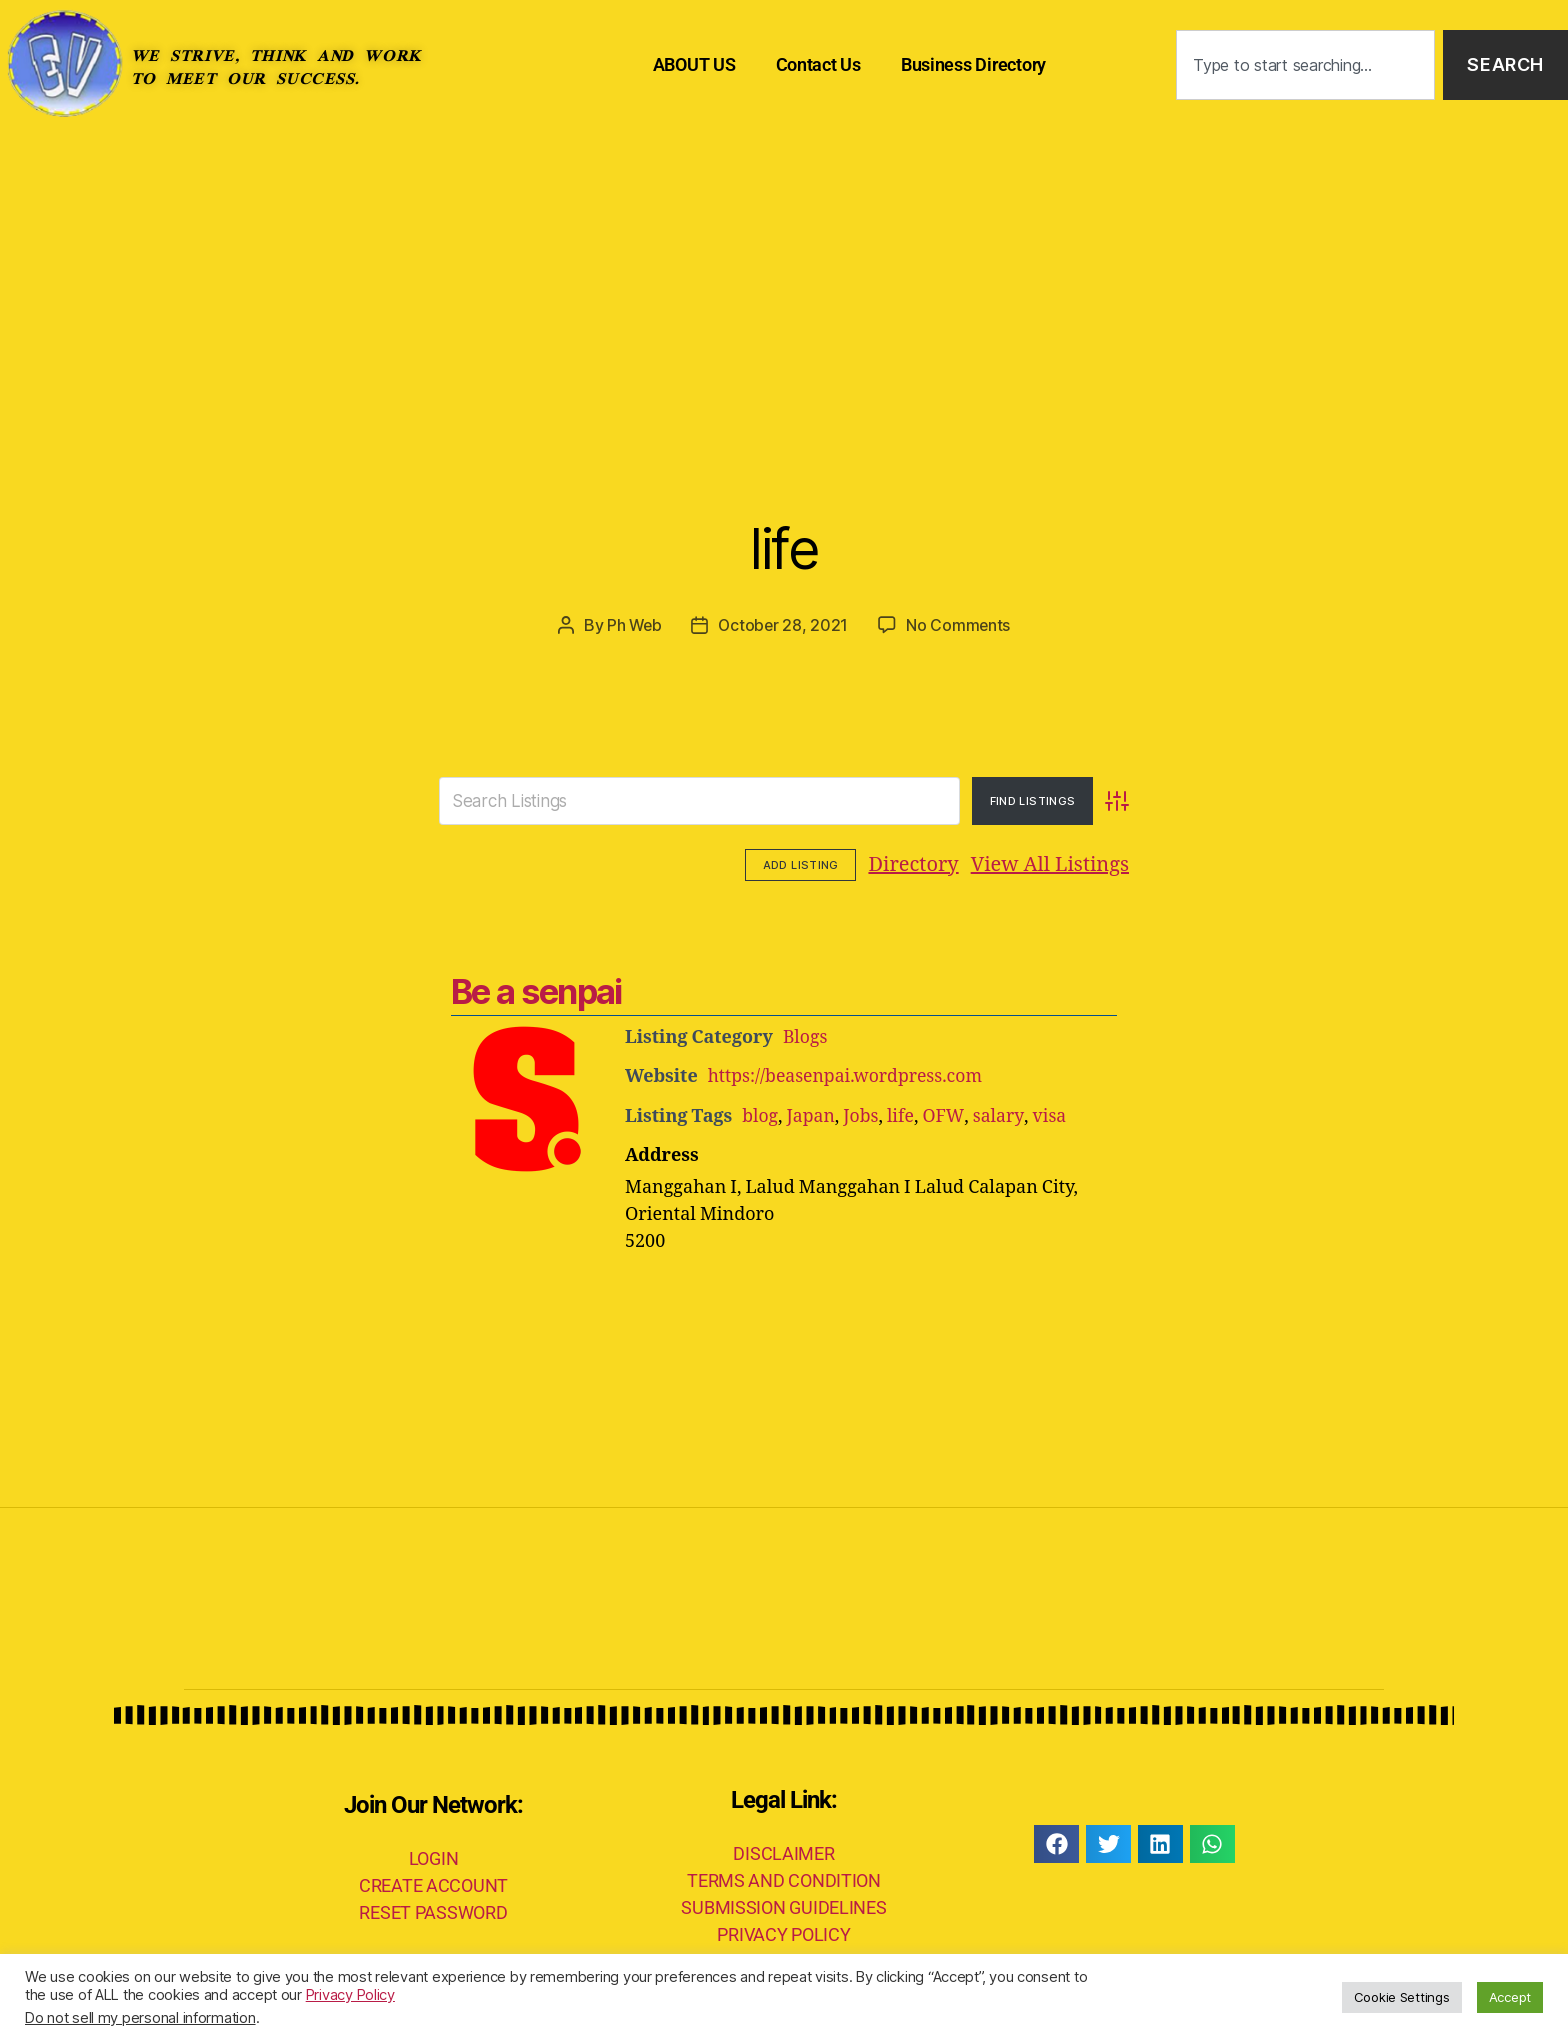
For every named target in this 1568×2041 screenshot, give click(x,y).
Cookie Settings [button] (1402, 1997)
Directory (790, 863)
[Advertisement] (784, 280)
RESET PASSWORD (433, 1910)
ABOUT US (694, 64)
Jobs (863, 1114)
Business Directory (973, 64)
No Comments (960, 625)
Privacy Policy (350, 1995)
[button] (1056, 1842)
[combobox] (1305, 65)
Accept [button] (1510, 1997)
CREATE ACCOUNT (433, 1883)
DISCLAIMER (783, 1851)
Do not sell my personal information (140, 2018)
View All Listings (926, 863)
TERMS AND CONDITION (784, 1878)
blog (760, 1114)
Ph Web (633, 625)
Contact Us (818, 64)
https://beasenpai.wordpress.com (848, 1075)
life (783, 545)
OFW (946, 1114)
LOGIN (434, 1856)
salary (1001, 1114)
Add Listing (1073, 864)
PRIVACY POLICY (783, 1932)
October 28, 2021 (784, 625)
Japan (811, 1114)
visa (1052, 1114)
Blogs (806, 1036)
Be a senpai (536, 990)
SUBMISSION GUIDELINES (783, 1905)
